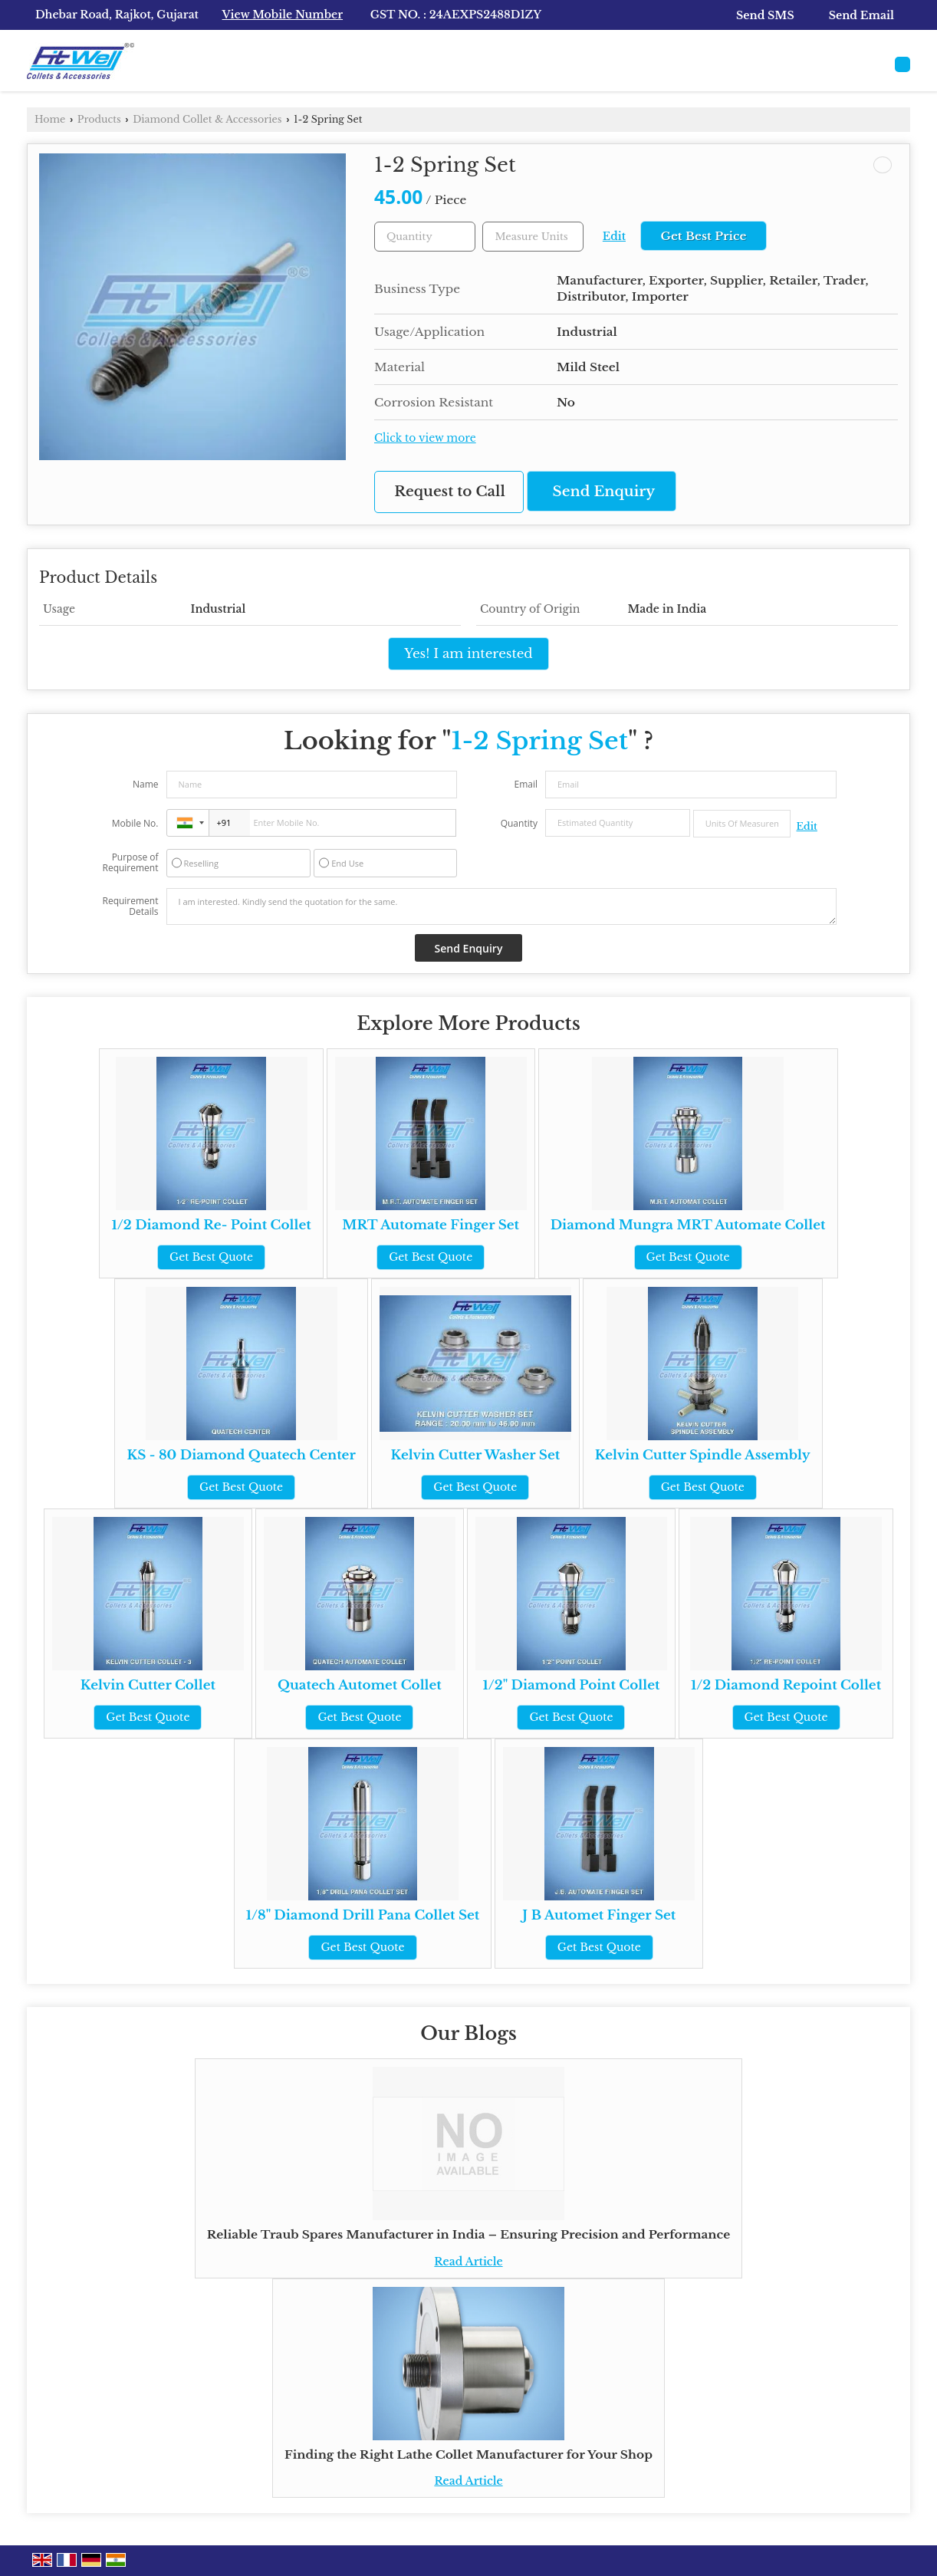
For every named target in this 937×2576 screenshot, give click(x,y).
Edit (614, 236)
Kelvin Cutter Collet (148, 1685)
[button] (283, 14)
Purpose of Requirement (130, 862)
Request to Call (449, 491)
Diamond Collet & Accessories (207, 119)
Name (146, 784)
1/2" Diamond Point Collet (571, 1685)
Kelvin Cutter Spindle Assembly (702, 1455)
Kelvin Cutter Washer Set (476, 1455)
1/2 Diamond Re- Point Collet (211, 1225)
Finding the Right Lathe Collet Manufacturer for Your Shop (468, 2454)
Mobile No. (135, 823)
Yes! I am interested (468, 654)
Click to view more (425, 438)
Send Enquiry (604, 491)
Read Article (468, 2261)
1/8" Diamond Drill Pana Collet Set (363, 1915)
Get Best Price (703, 236)
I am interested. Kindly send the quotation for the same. (501, 906)
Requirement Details (130, 906)
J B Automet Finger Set (599, 1915)
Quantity (519, 823)
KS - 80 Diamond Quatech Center (241, 1455)
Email (526, 784)
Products (99, 119)
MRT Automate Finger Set (430, 1225)
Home (50, 119)
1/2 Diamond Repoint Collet (786, 1685)
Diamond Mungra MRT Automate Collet (688, 1225)
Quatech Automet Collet (360, 1685)
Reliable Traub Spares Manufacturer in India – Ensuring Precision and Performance (468, 2234)
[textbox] (533, 237)
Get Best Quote (211, 1257)
